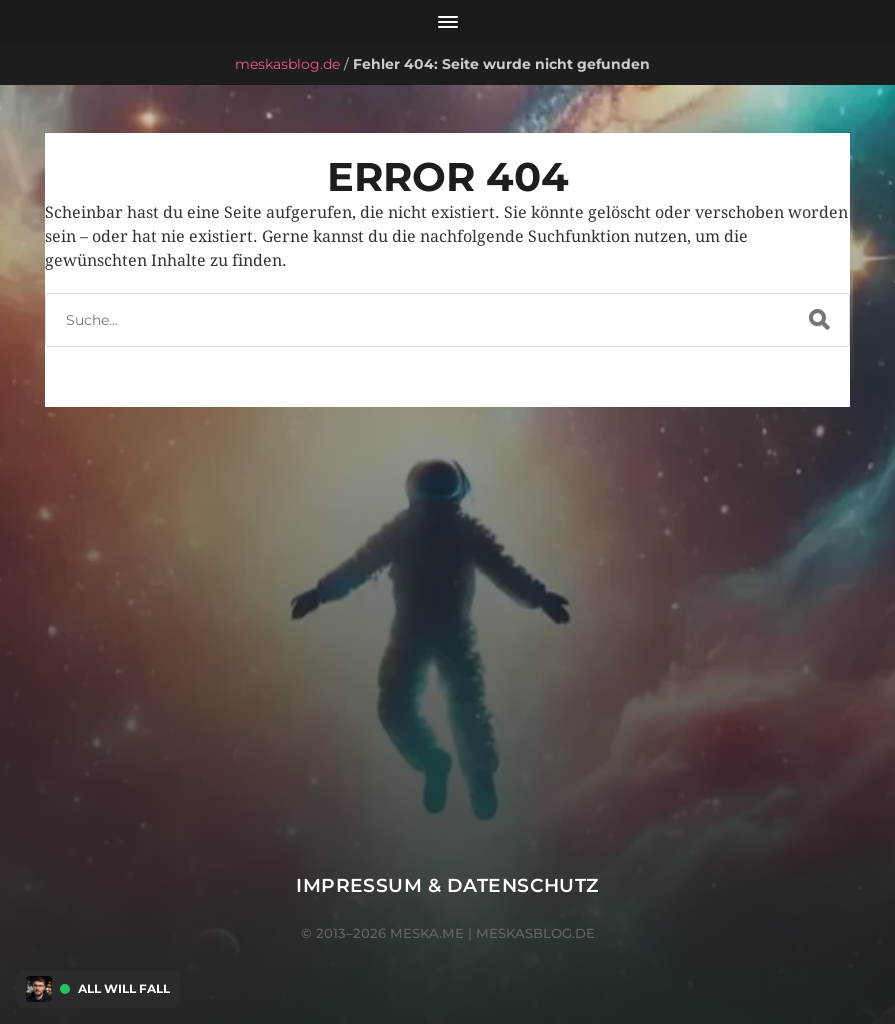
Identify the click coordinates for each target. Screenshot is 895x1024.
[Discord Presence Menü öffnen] (39, 989)
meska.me (427, 933)
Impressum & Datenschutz (447, 885)
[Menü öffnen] (447, 22)
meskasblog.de (287, 64)
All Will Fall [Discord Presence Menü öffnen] (124, 989)
